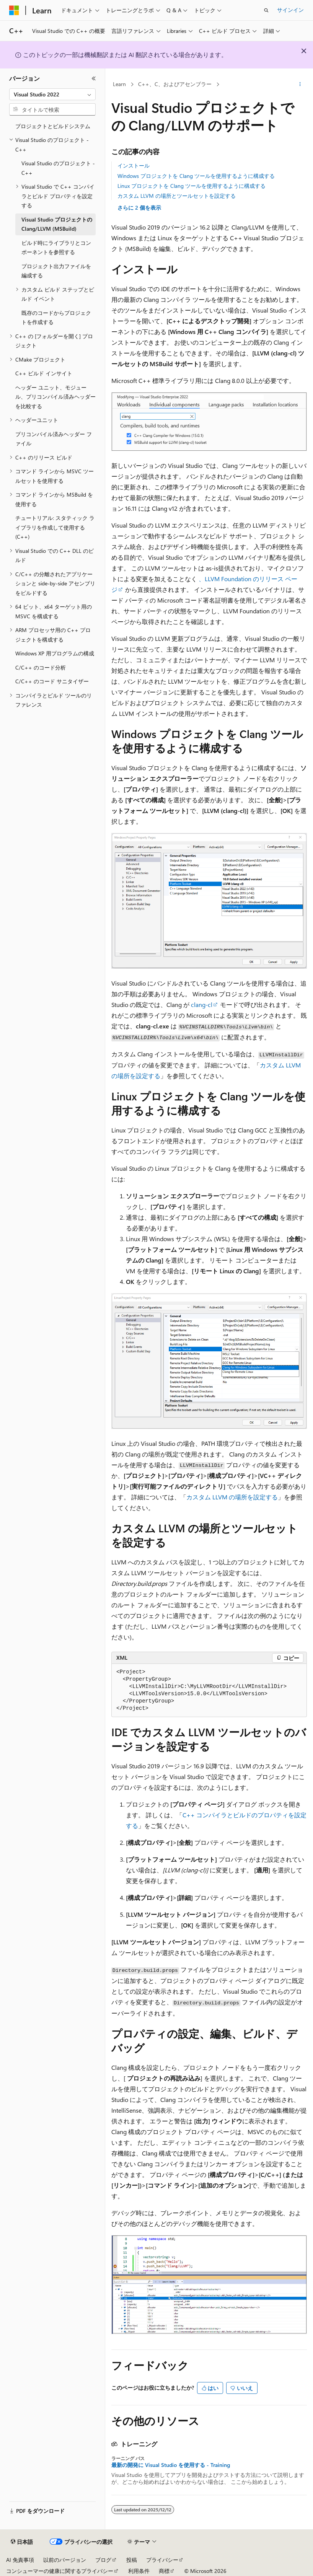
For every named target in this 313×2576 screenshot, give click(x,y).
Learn (119, 84)
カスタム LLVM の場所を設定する (232, 1497)
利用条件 (139, 2570)
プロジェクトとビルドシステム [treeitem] (52, 126)
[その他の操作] (300, 84)
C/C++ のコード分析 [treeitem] (40, 667)
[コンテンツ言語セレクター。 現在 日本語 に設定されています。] (21, 2542)
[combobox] (52, 94)
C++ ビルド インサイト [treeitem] (43, 373)
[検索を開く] (266, 10)
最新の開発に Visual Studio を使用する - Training (170, 2465)
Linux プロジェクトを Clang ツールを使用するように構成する (191, 185)
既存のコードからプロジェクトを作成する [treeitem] (56, 317)
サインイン (290, 9)
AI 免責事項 (20, 2559)
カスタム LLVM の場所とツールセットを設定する (176, 195)
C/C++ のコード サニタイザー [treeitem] (52, 681)
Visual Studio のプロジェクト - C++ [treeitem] (58, 168)
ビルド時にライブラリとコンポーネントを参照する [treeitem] (56, 247)
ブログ (103, 2559)
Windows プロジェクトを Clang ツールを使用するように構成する (196, 175)
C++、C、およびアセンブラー (175, 84)
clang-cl (201, 1004)
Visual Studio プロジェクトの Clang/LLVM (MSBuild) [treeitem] (56, 224)
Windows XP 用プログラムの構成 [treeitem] (54, 653)
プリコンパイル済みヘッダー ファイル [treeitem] (53, 438)
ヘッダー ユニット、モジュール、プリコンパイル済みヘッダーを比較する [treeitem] (55, 397)
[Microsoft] (14, 10)
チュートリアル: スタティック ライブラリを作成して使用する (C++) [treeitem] (55, 527)
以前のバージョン (64, 2559)
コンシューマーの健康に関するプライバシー (59, 2570)
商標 (164, 2570)
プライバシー (162, 2559)
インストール (133, 165)
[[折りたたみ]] (94, 78)
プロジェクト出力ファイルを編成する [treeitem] (56, 270)
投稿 (131, 2559)
